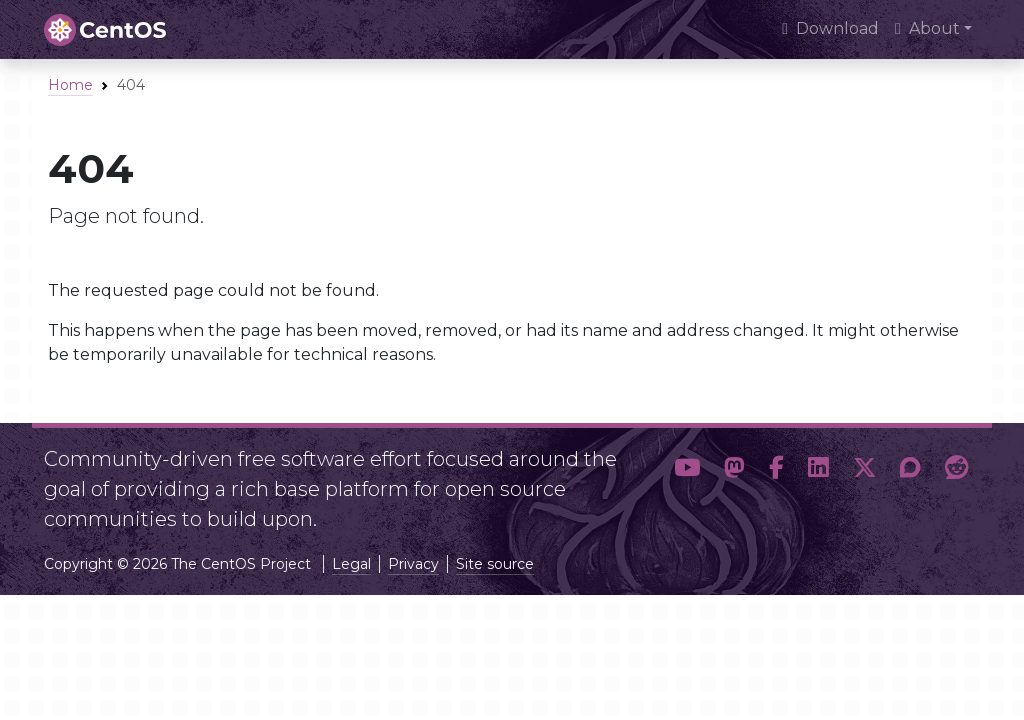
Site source (495, 564)
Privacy (413, 564)
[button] (687, 481)
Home (70, 85)
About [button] (927, 28)
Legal (351, 564)
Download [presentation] (830, 28)
